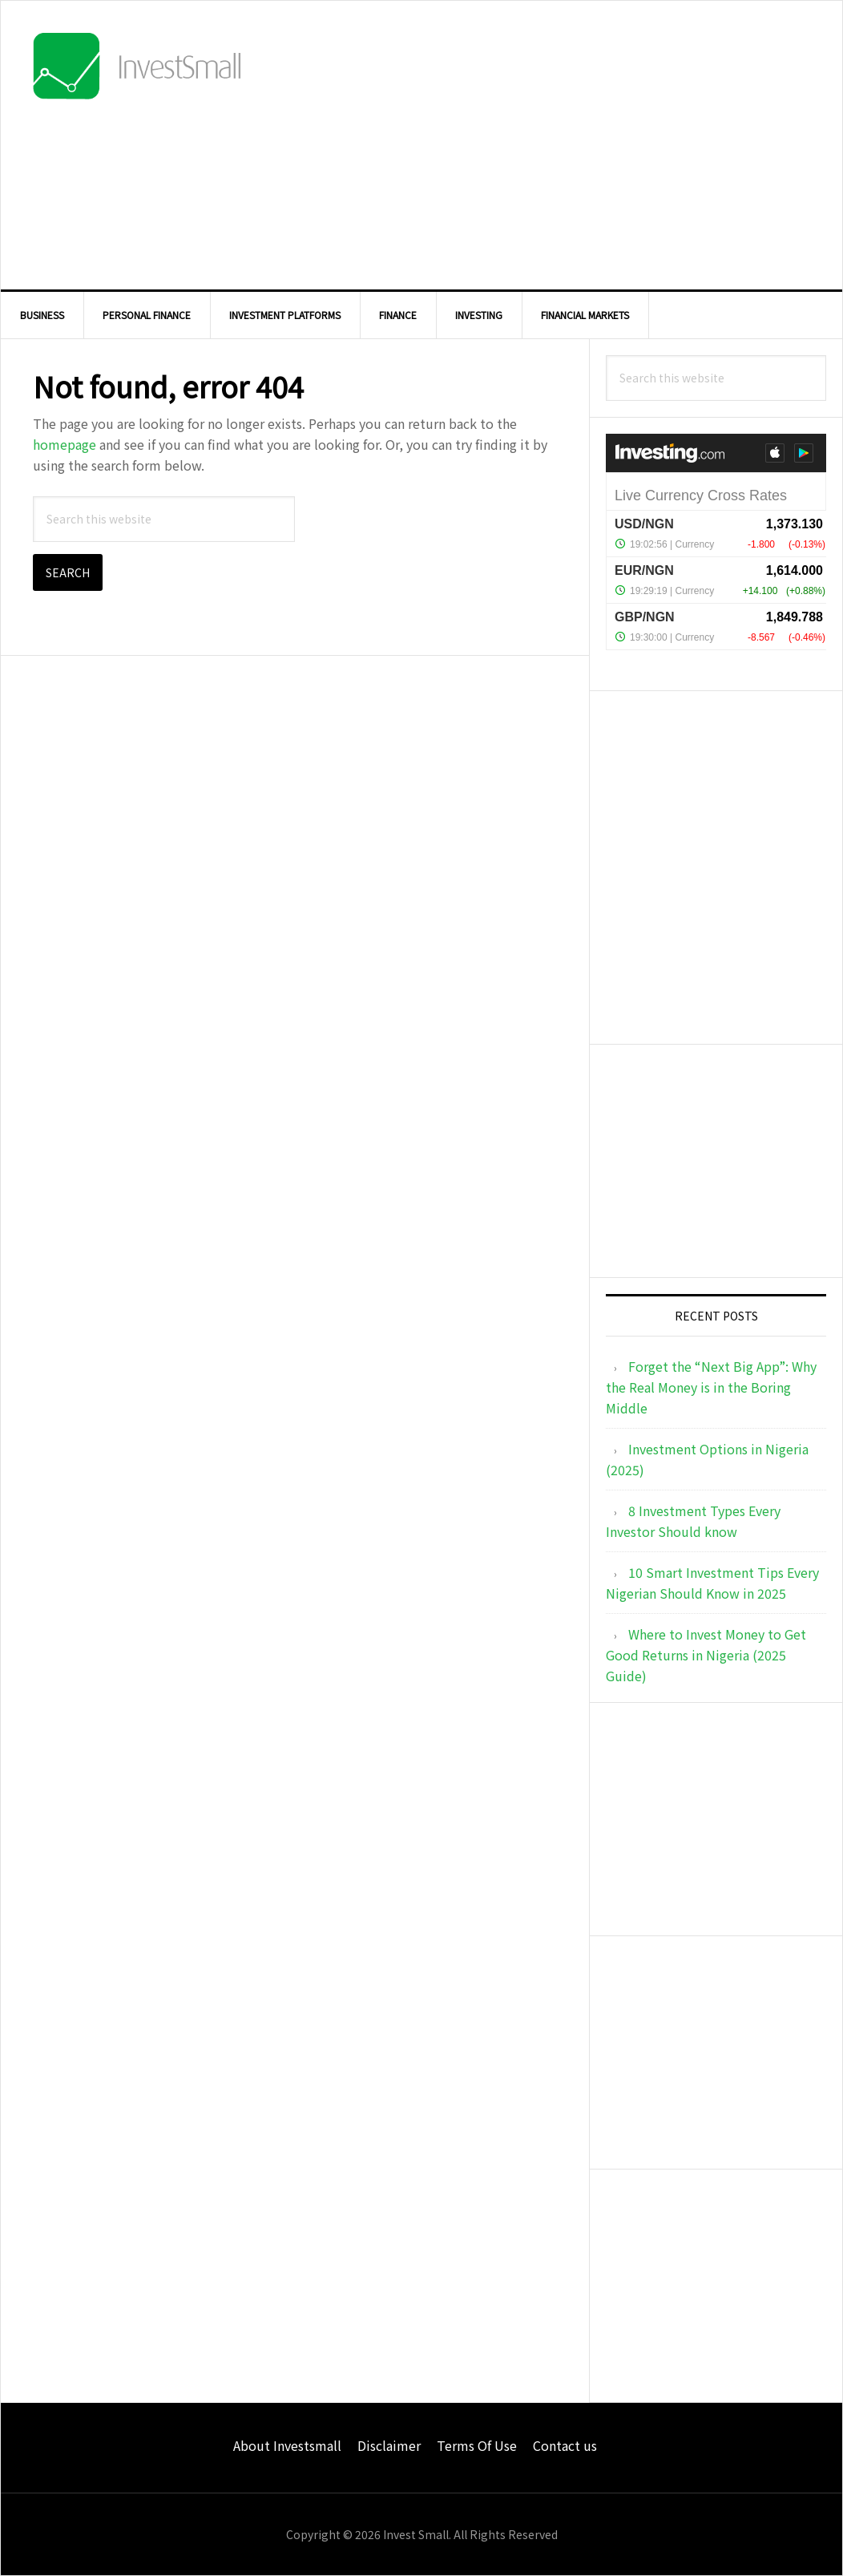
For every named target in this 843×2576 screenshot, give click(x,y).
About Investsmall (287, 2445)
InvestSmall (137, 69)
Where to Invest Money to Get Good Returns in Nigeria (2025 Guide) (706, 1654)
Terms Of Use (477, 2445)
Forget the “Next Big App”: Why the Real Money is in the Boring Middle (711, 1387)
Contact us (565, 2445)
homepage (64, 444)
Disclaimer (389, 2445)
